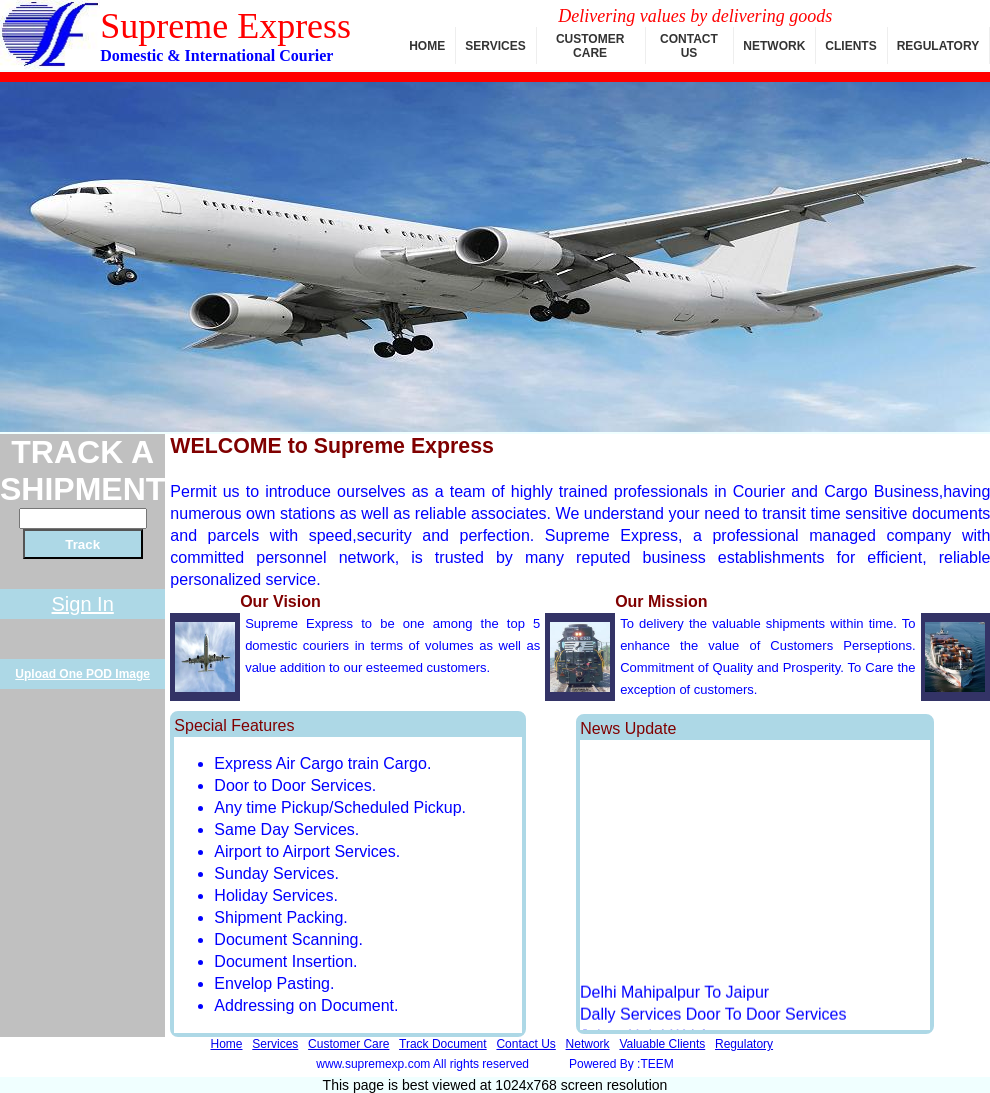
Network (588, 1044)
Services (275, 1044)
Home (226, 1044)
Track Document (443, 1044)
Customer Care (348, 1044)
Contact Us (525, 1044)
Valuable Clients (662, 1044)
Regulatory (744, 1044)
